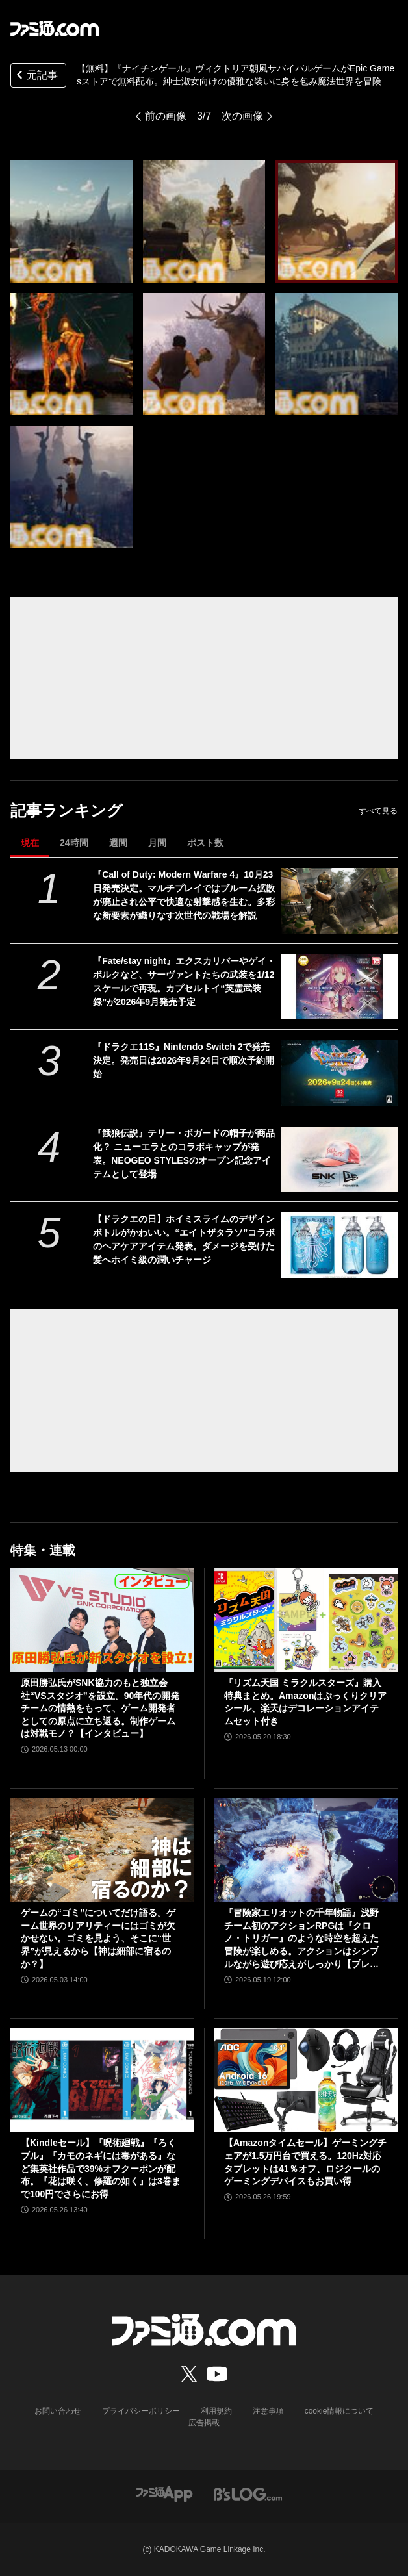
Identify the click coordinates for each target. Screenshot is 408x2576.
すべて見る (378, 810)
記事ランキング (66, 810)
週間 (118, 842)
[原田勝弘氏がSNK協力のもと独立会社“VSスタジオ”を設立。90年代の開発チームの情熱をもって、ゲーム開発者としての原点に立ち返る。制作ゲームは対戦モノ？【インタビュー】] (102, 1620)
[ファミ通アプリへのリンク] (164, 2493)
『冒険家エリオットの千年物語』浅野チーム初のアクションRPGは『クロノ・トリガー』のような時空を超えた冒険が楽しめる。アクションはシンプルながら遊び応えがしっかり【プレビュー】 (301, 1938)
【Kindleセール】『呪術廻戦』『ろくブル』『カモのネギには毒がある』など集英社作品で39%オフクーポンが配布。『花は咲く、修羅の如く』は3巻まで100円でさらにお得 (101, 2168)
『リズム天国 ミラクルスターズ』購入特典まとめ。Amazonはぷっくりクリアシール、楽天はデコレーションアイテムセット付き (305, 1701)
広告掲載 (204, 2422)
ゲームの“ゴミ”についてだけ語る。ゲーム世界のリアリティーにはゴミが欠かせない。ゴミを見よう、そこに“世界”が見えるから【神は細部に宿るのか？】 (98, 1938)
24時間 (74, 842)
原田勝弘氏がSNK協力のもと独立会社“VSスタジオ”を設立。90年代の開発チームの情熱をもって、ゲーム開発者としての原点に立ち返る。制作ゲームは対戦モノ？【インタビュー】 (100, 1708)
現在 (30, 842)
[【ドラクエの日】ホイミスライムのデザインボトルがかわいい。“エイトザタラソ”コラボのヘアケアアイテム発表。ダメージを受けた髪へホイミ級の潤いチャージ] (339, 1245)
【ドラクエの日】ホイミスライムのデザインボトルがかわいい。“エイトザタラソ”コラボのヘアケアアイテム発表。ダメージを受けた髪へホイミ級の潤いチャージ (184, 1239)
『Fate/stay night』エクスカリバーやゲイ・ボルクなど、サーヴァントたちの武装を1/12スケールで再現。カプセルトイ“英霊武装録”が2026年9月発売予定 (184, 981)
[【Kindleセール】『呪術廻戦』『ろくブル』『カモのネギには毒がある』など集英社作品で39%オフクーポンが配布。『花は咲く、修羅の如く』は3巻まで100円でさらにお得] (102, 2080)
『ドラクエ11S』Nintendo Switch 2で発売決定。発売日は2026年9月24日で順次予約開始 (183, 1060)
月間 (157, 842)
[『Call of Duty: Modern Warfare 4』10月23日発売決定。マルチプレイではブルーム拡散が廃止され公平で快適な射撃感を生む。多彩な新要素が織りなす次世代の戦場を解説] (339, 901)
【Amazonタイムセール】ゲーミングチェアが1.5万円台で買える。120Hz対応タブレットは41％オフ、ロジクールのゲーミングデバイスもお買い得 (305, 2161)
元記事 (36, 76)
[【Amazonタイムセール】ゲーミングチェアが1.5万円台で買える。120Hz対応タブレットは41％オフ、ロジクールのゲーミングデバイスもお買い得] (306, 2080)
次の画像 (242, 115)
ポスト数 (205, 842)
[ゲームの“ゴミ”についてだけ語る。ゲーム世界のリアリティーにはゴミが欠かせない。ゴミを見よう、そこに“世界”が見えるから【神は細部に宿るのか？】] (102, 1850)
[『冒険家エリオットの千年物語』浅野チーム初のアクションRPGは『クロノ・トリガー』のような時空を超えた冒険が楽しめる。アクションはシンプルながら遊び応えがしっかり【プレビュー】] (306, 1850)
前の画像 (165, 115)
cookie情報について (339, 2411)
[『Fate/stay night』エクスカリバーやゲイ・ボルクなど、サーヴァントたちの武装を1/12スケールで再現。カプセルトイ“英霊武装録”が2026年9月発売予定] (339, 987)
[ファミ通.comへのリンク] (54, 28)
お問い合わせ (57, 2411)
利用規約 (216, 2411)
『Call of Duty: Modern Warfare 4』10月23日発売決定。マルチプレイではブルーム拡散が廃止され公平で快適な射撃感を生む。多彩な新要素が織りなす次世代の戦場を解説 (184, 895)
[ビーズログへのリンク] (248, 2493)
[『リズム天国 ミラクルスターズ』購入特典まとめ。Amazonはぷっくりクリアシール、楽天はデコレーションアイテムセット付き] (306, 1620)
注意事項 (268, 2411)
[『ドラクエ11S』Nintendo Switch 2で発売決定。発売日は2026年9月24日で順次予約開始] (339, 1073)
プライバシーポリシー (141, 2411)
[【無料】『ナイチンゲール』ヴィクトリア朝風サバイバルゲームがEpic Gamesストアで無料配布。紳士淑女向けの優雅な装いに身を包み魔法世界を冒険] (71, 221)
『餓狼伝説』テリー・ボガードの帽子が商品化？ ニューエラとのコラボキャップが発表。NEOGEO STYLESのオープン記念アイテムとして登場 (184, 1153)
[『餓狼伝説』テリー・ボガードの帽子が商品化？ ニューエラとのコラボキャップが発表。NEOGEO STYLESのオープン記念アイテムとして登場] (339, 1159)
